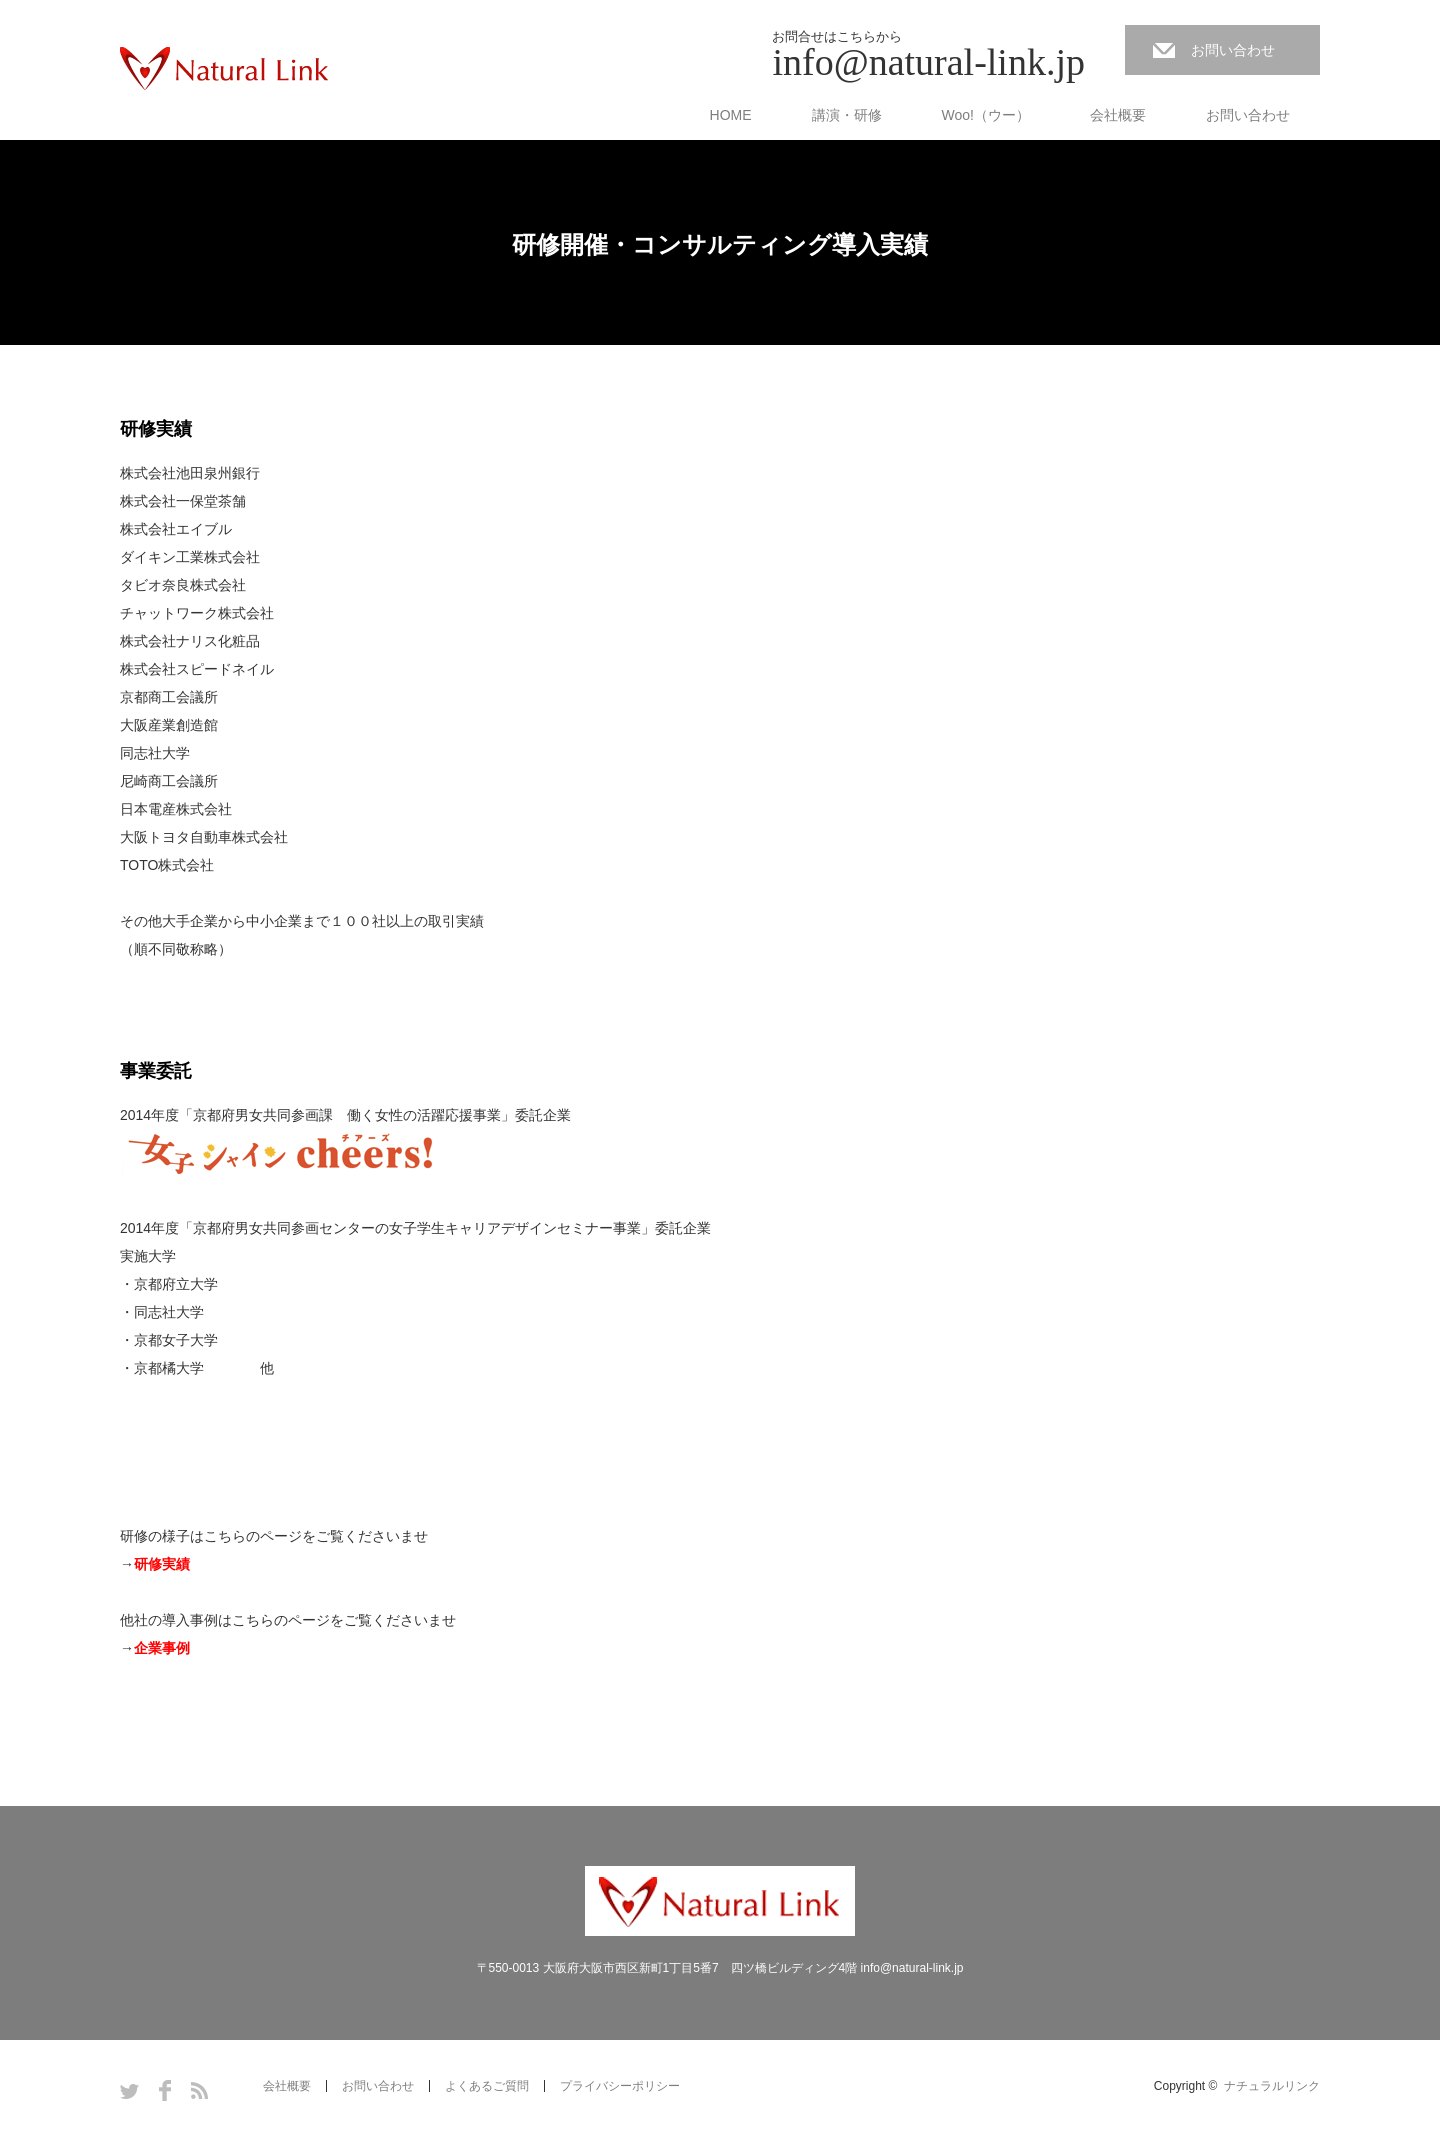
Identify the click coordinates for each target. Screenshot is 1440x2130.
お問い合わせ (1233, 50)
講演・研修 (847, 115)
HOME (731, 115)
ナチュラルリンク (1272, 2086)
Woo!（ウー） (986, 115)
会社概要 (1118, 115)
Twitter (129, 2090)
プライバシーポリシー (620, 2086)
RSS (199, 2090)
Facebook (165, 2090)
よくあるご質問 (487, 2086)
